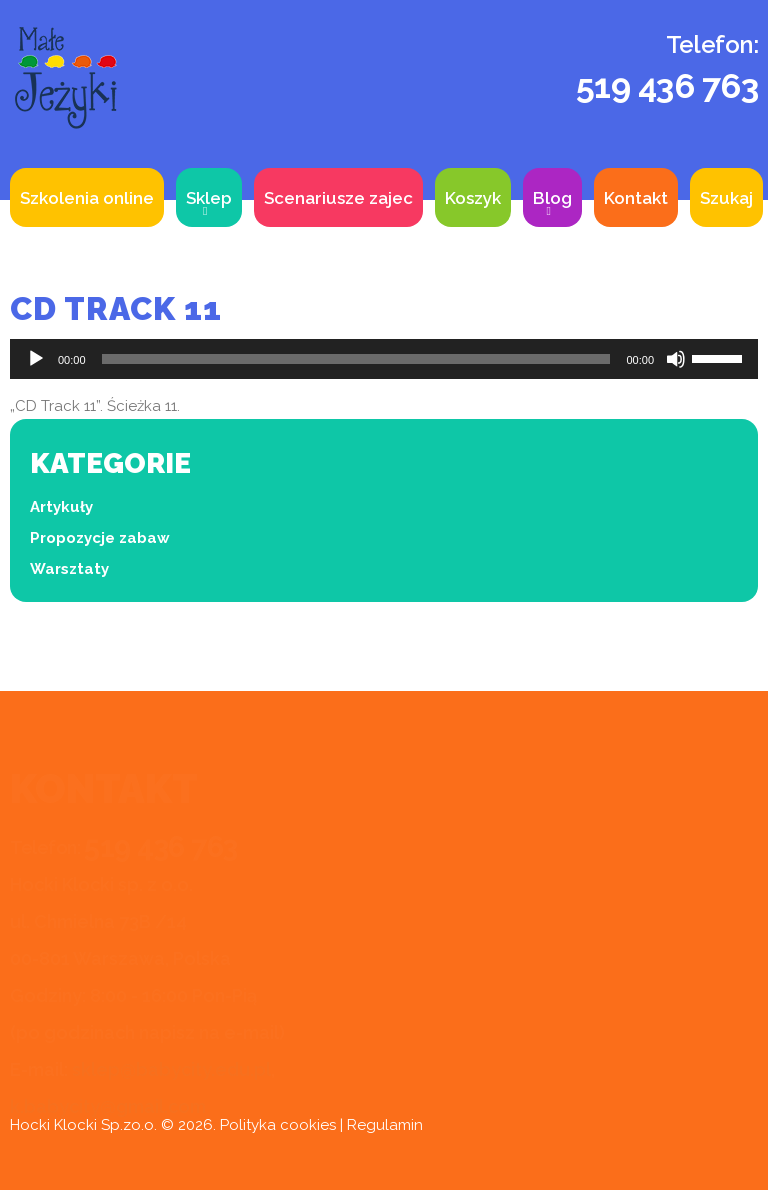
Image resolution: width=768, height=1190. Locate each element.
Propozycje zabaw (100, 538)
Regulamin (385, 1125)
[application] (384, 359)
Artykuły (61, 507)
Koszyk (473, 198)
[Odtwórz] (36, 359)
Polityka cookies (278, 1125)
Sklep (209, 198)
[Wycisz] (676, 359)
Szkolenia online (87, 198)
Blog (552, 198)
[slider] (356, 359)
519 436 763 (667, 86)
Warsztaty (69, 569)
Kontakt (636, 198)
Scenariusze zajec (338, 198)
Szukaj (726, 198)
